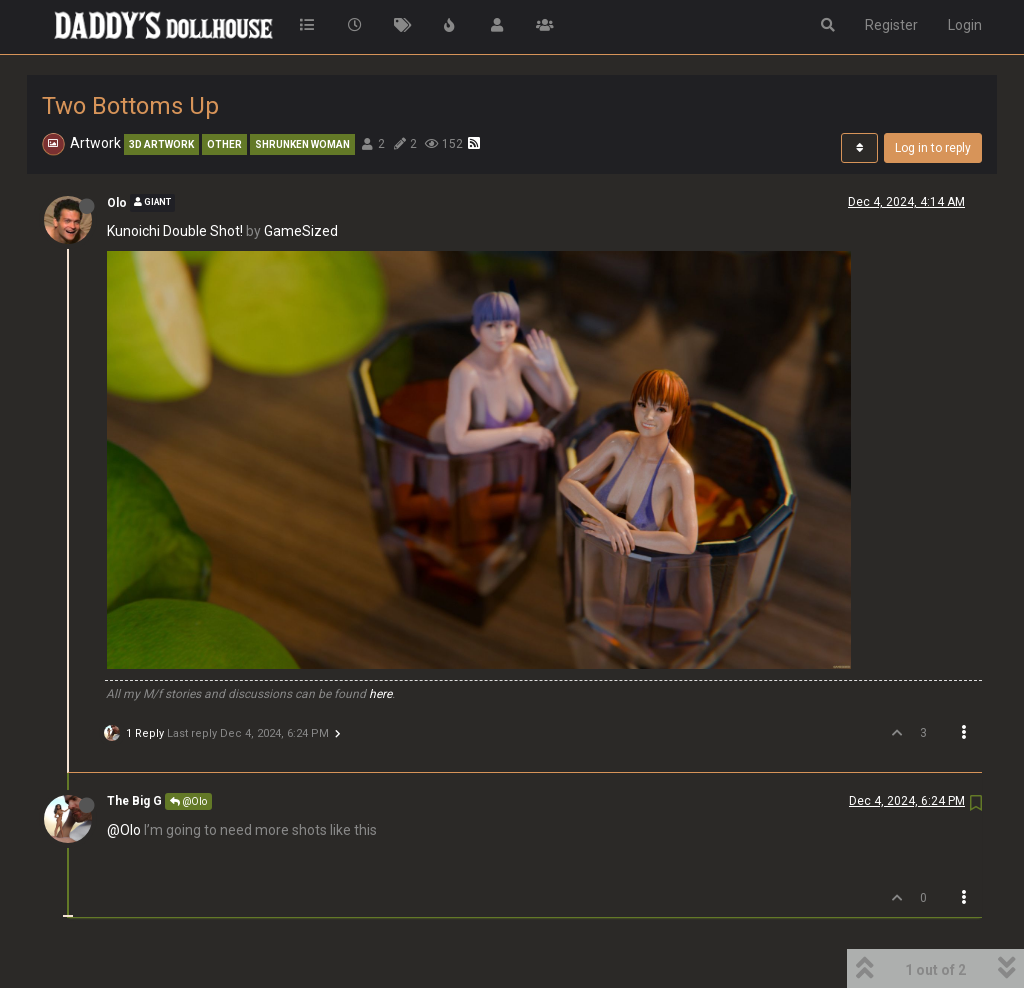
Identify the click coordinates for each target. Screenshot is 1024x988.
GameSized (301, 231)
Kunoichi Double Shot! (175, 231)
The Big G (134, 801)
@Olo (188, 801)
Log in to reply (933, 148)
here (380, 694)
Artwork (95, 143)
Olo (117, 203)
